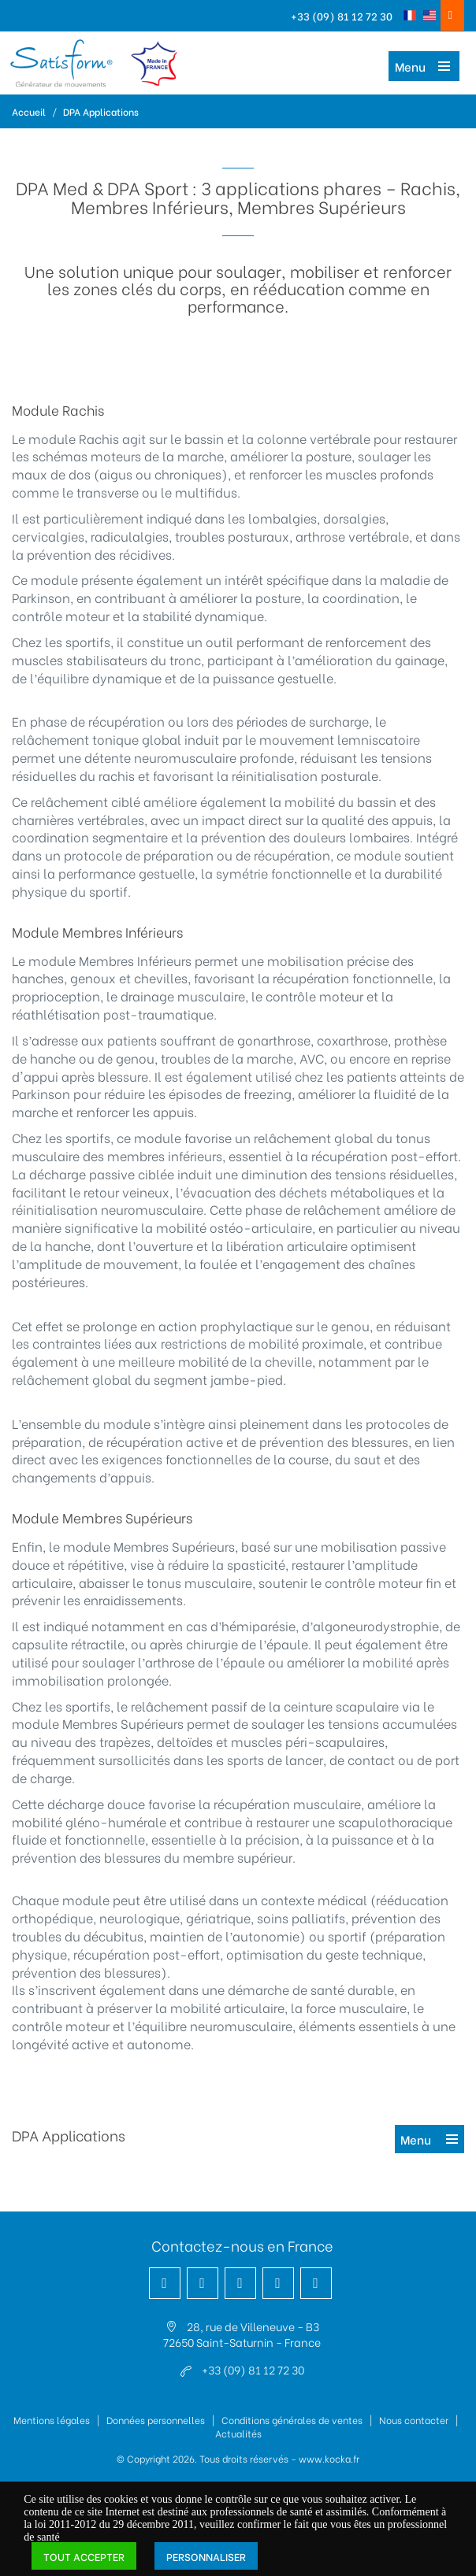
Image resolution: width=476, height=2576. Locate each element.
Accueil (29, 111)
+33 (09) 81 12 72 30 (341, 15)
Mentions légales (51, 2419)
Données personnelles (155, 2419)
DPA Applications (101, 111)
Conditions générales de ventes (292, 2419)
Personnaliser (206, 2555)
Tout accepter (84, 2555)
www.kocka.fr (329, 2458)
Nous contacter (413, 2419)
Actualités (238, 2433)
